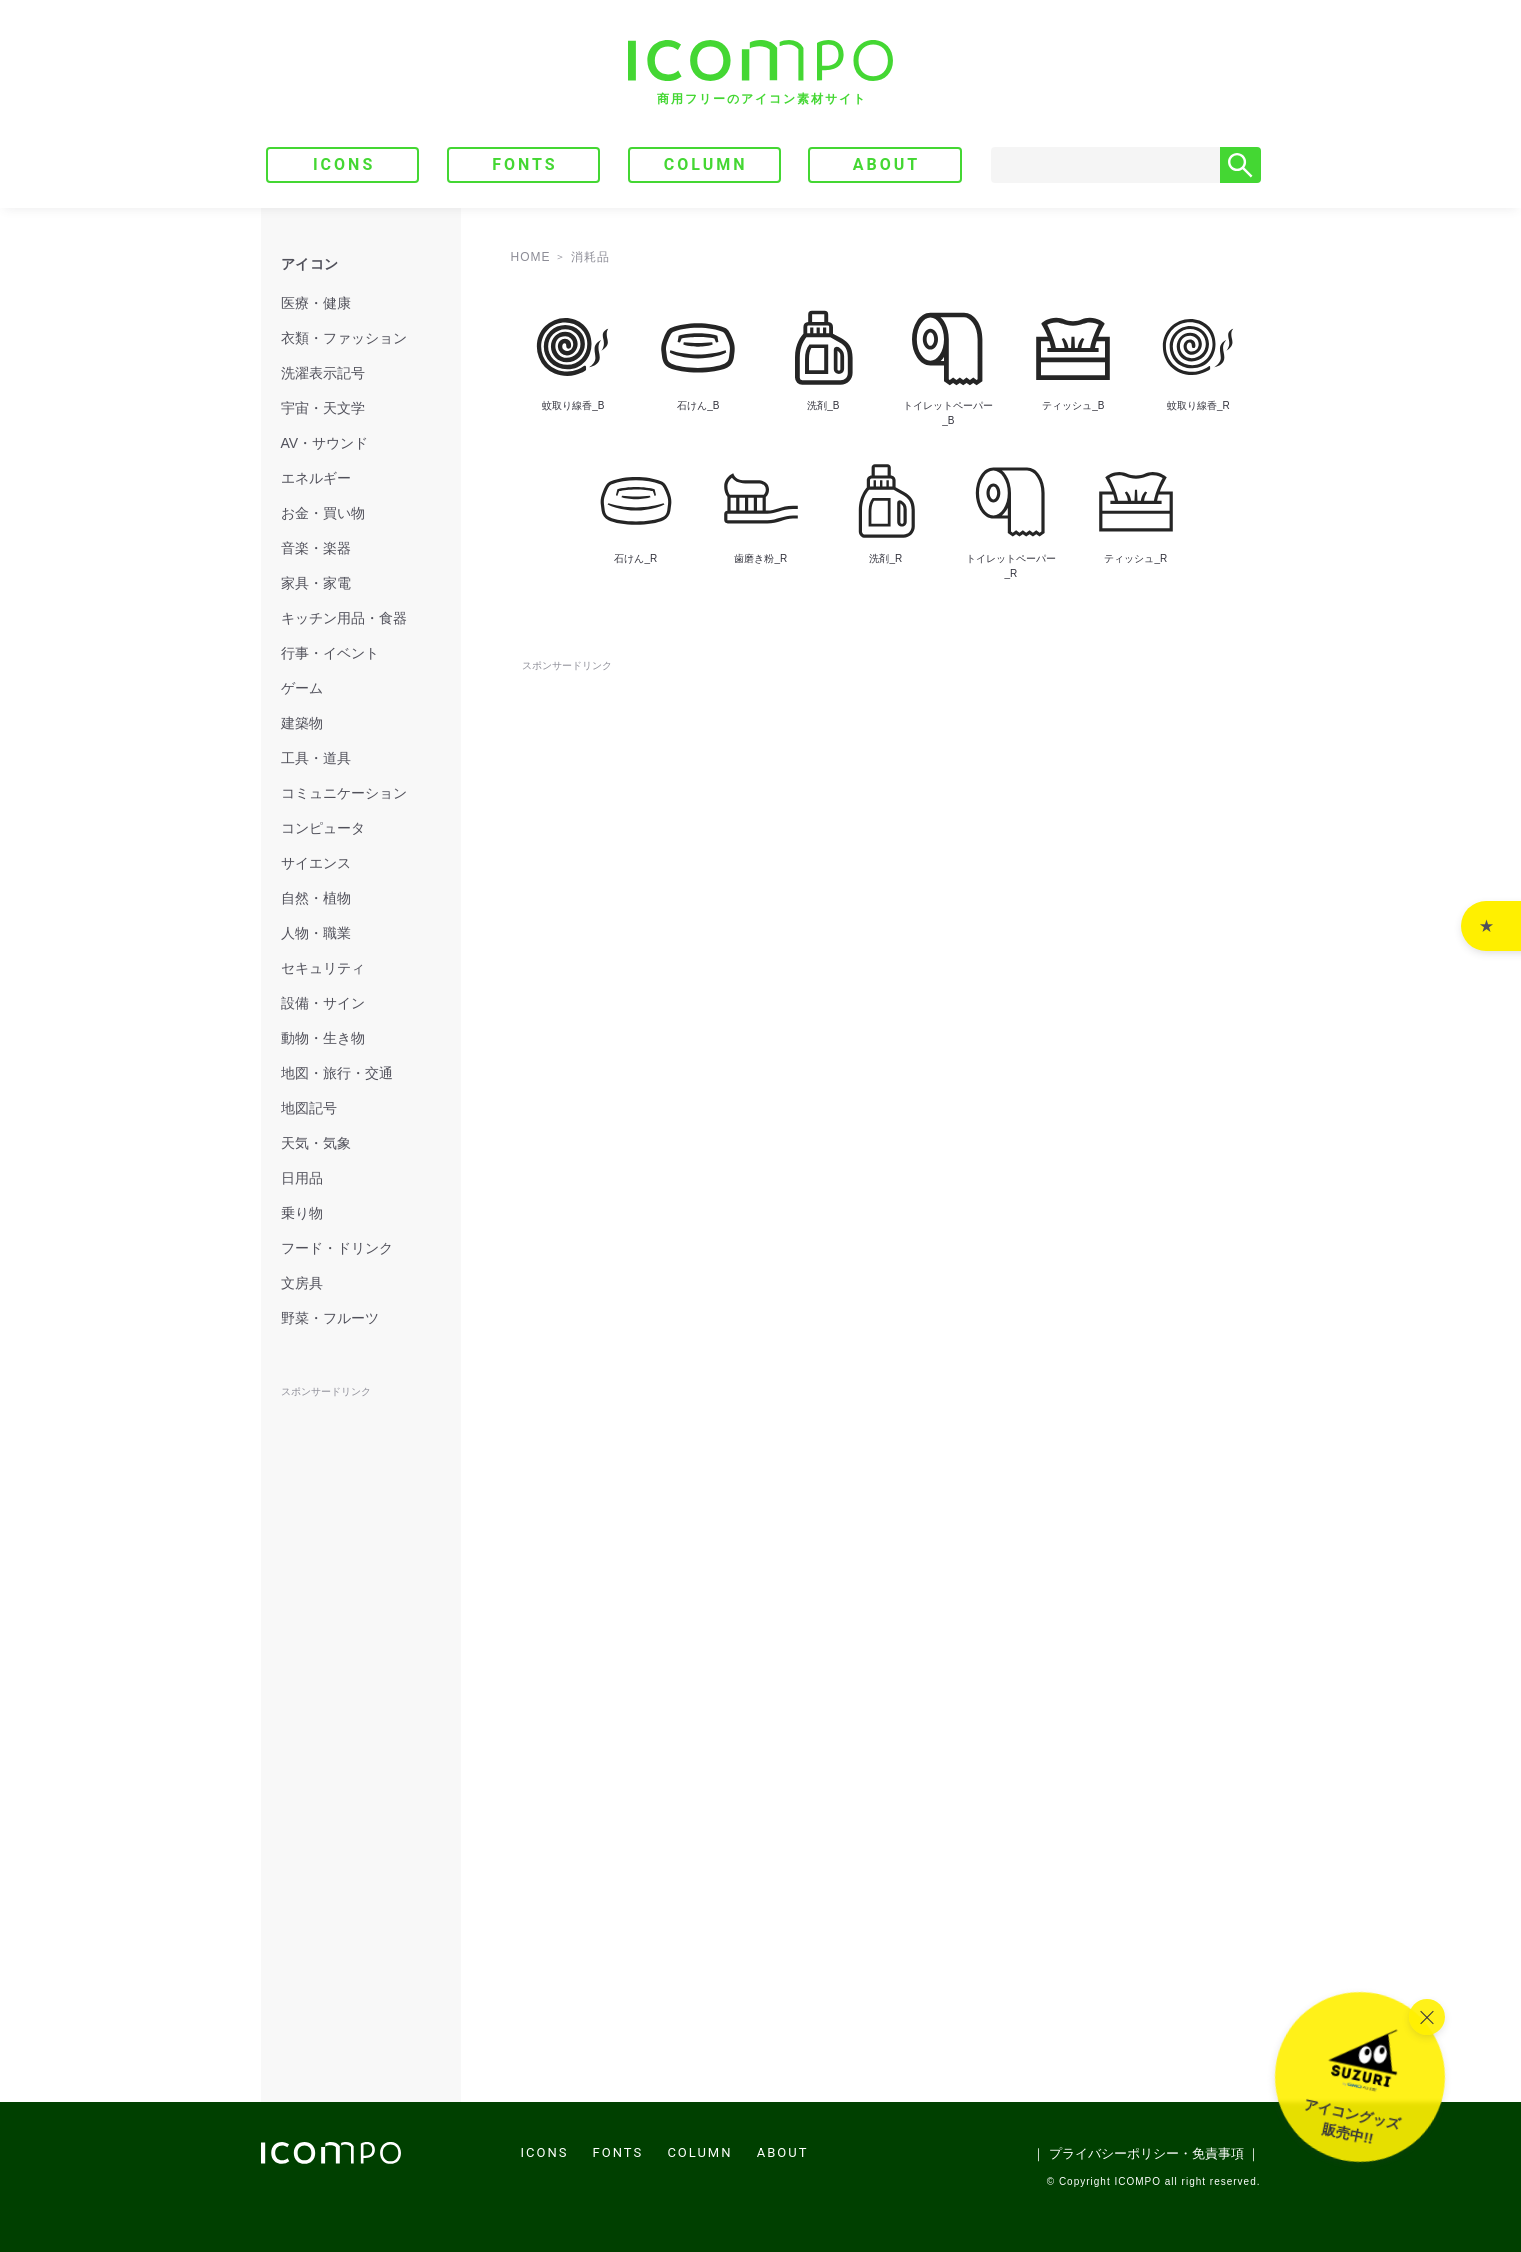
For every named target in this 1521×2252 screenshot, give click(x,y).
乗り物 (302, 1213)
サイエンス (316, 863)
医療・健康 (316, 303)
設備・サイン (323, 1003)
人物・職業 (316, 933)
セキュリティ (323, 968)
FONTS (525, 164)
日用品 (302, 1178)
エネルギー (316, 478)
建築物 (302, 723)
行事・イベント (330, 653)
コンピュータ (323, 828)
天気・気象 (316, 1143)
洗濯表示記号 (323, 373)
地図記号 (309, 1108)
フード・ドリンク (337, 1248)
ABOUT (886, 164)
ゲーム (302, 688)
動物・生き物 (323, 1038)
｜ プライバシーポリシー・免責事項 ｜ (1146, 2153)
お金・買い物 (323, 513)
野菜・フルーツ (330, 1318)
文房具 (302, 1283)
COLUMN (706, 164)
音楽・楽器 (316, 548)
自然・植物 (316, 898)
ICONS (344, 164)
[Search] (1106, 165)
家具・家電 (316, 583)
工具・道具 (316, 758)
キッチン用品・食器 (344, 618)
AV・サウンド (325, 443)
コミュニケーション (344, 793)
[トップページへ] (760, 72)
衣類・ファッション (344, 338)
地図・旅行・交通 (337, 1073)
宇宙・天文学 (323, 408)
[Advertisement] (886, 721)
